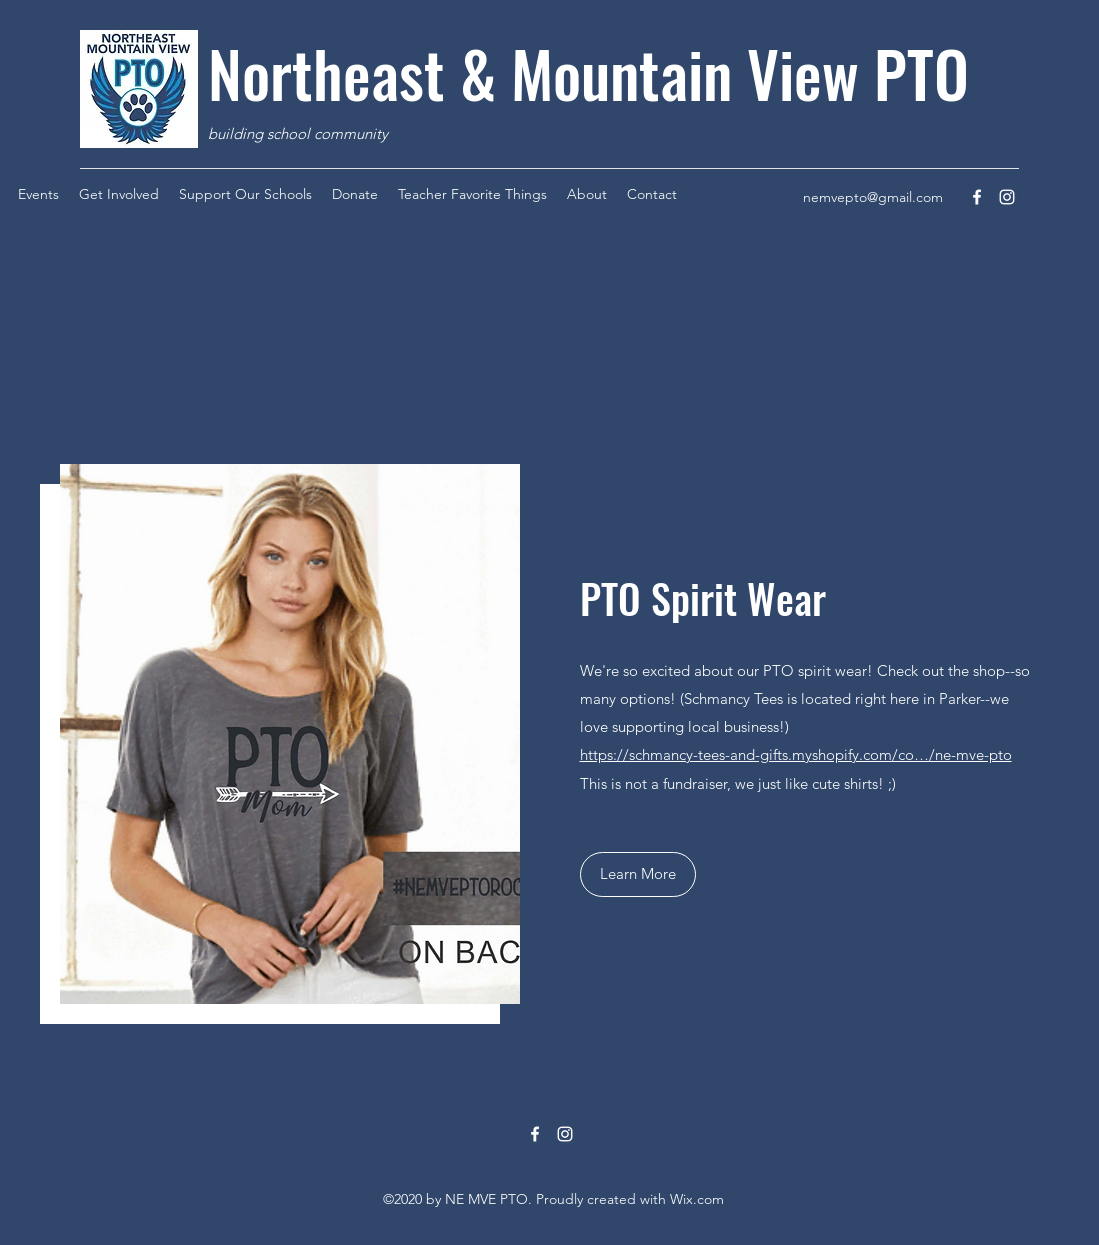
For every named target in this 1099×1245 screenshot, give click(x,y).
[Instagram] (1007, 197)
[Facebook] (977, 197)
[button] (638, 874)
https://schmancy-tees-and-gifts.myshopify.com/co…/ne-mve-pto (796, 754)
